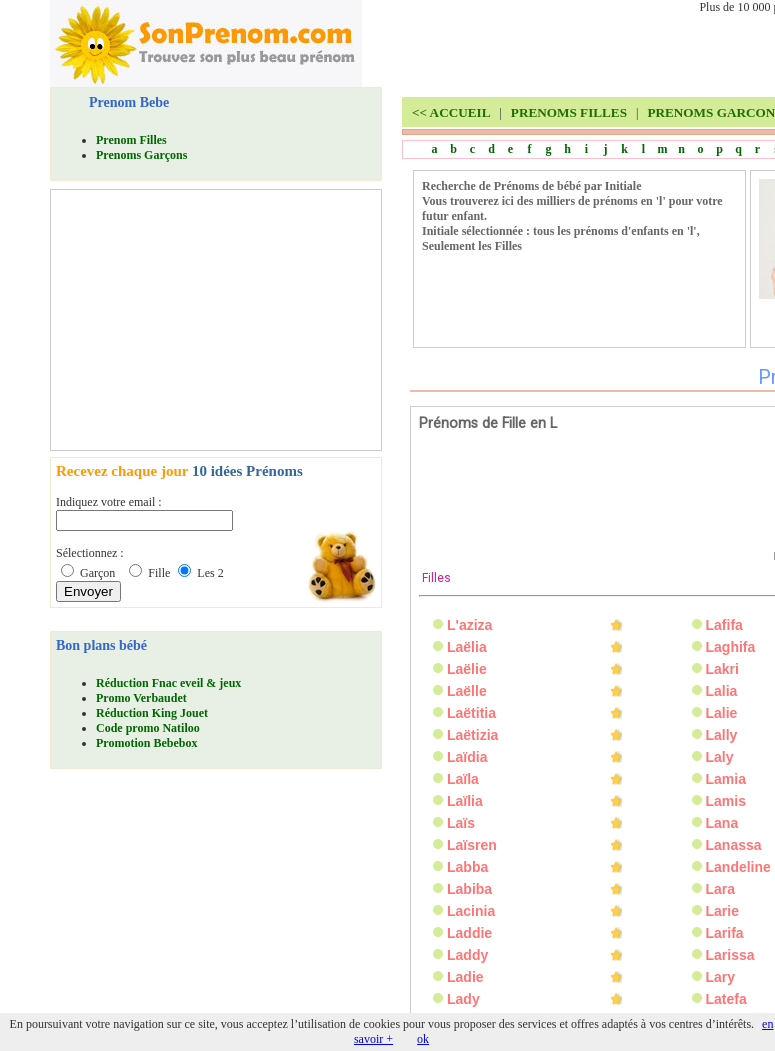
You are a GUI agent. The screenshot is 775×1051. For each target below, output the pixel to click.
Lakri (722, 669)
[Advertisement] (206, 320)
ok (423, 1039)
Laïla (463, 779)
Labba (467, 867)
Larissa (730, 955)
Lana (722, 823)
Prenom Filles (131, 140)
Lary (721, 977)
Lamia (726, 779)
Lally (722, 735)
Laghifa (731, 647)
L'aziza (469, 625)
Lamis (726, 801)
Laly (720, 757)
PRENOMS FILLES (569, 112)
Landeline (738, 867)
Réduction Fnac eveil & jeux (168, 683)
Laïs (461, 823)
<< (451, 112)
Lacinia (471, 911)
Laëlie (467, 669)
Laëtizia (472, 735)
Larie (722, 911)
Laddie (469, 933)
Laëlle (467, 691)
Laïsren (472, 845)
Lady (463, 999)
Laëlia (467, 647)
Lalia (722, 691)
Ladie (465, 977)
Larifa (725, 933)
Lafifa (724, 625)
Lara (721, 889)
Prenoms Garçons (141, 155)
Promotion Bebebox (146, 743)
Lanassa (734, 845)
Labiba (469, 889)
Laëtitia (471, 713)
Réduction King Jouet (152, 713)
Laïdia (467, 757)
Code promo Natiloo (148, 728)
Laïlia (465, 801)
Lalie (722, 713)
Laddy (467, 955)
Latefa (726, 999)
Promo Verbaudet (141, 698)
